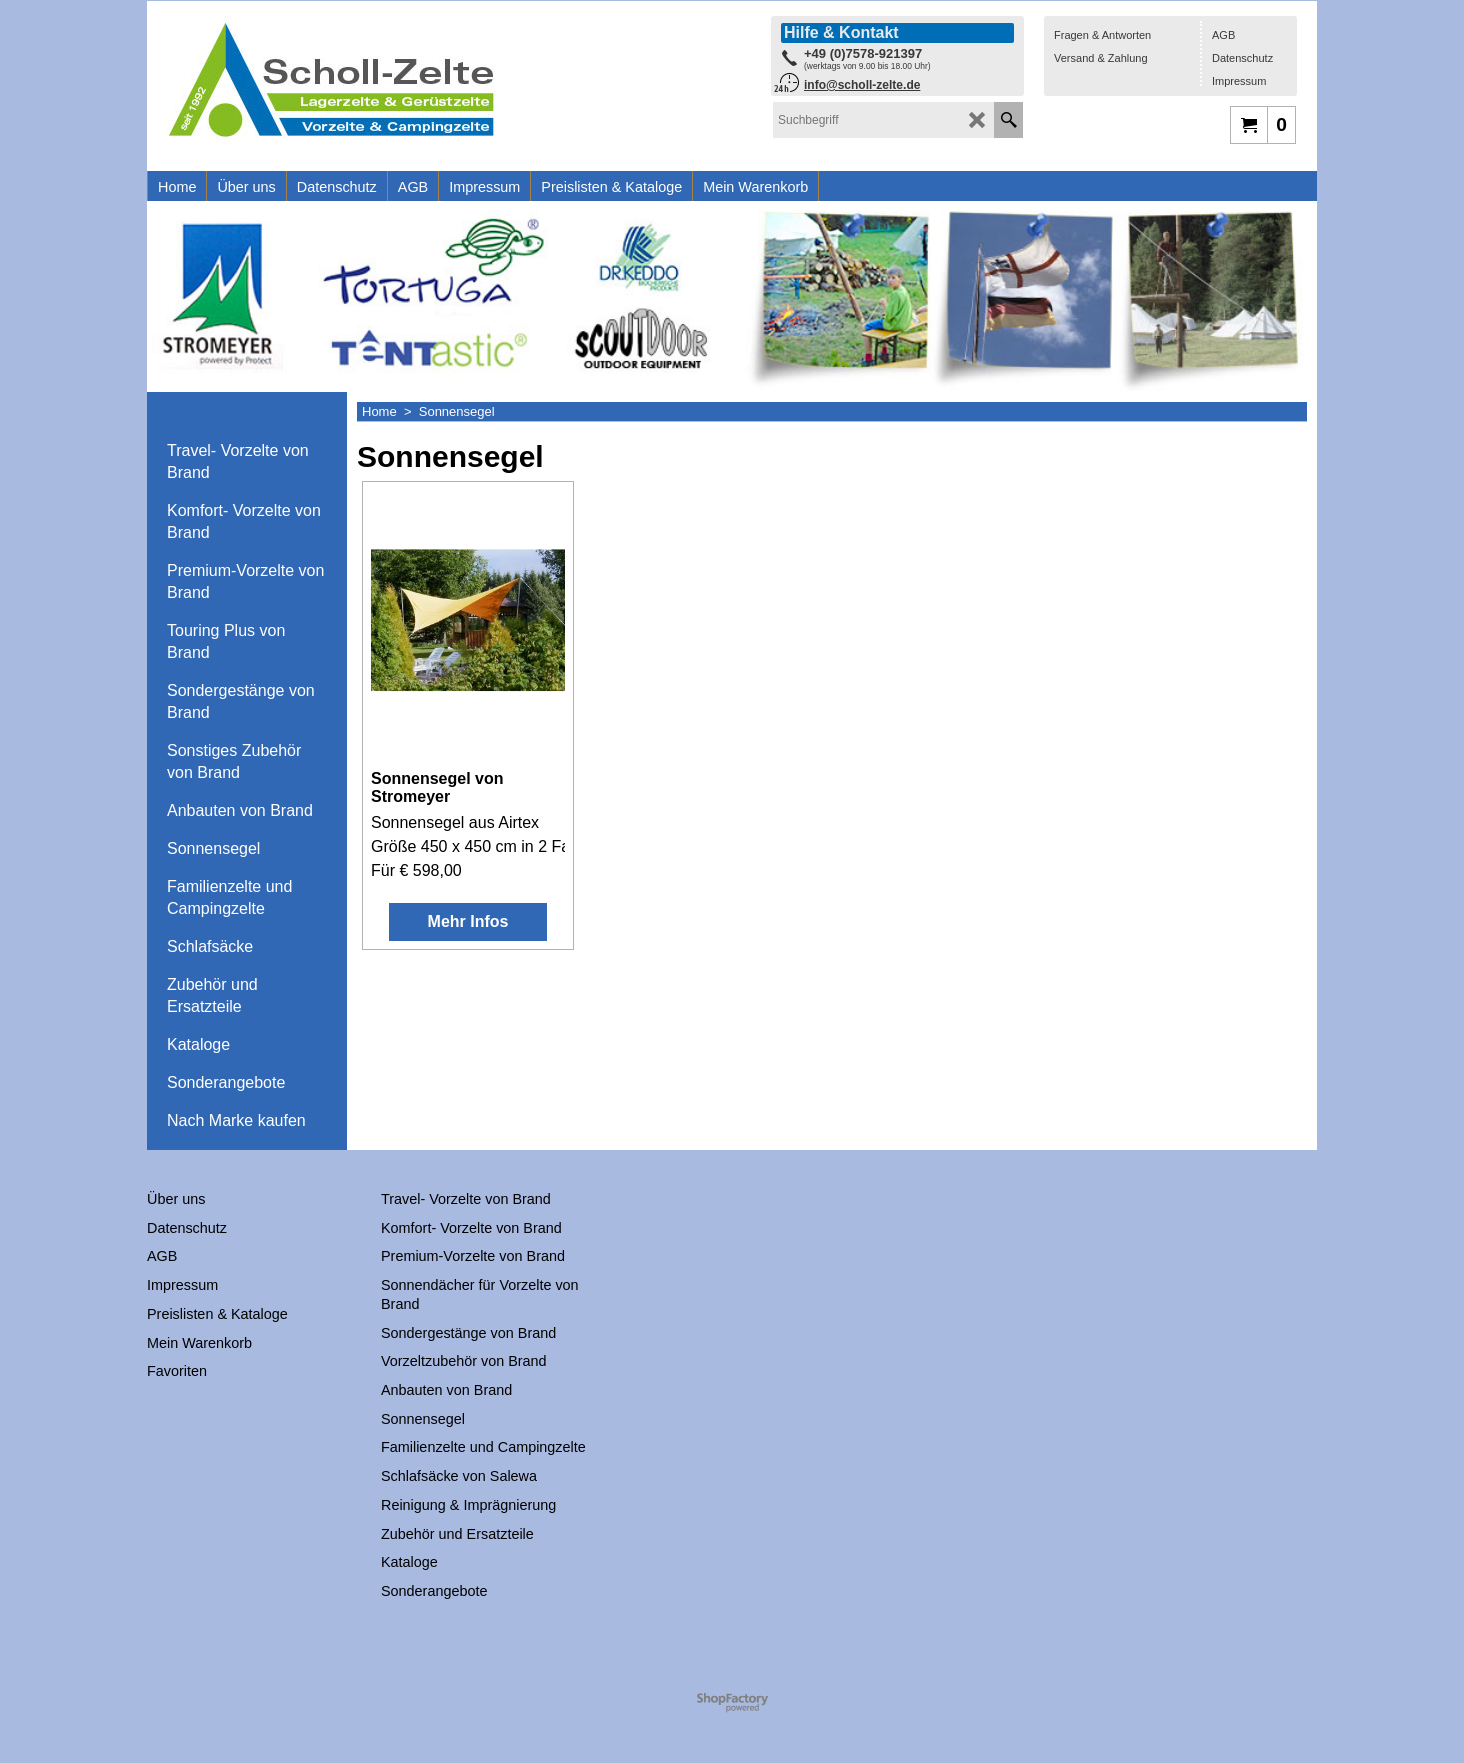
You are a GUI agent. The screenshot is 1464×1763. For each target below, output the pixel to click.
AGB (1223, 35)
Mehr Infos (468, 921)
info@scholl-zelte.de (862, 85)
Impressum (1239, 81)
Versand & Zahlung (1101, 58)
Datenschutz (1242, 58)
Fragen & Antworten (1102, 35)
